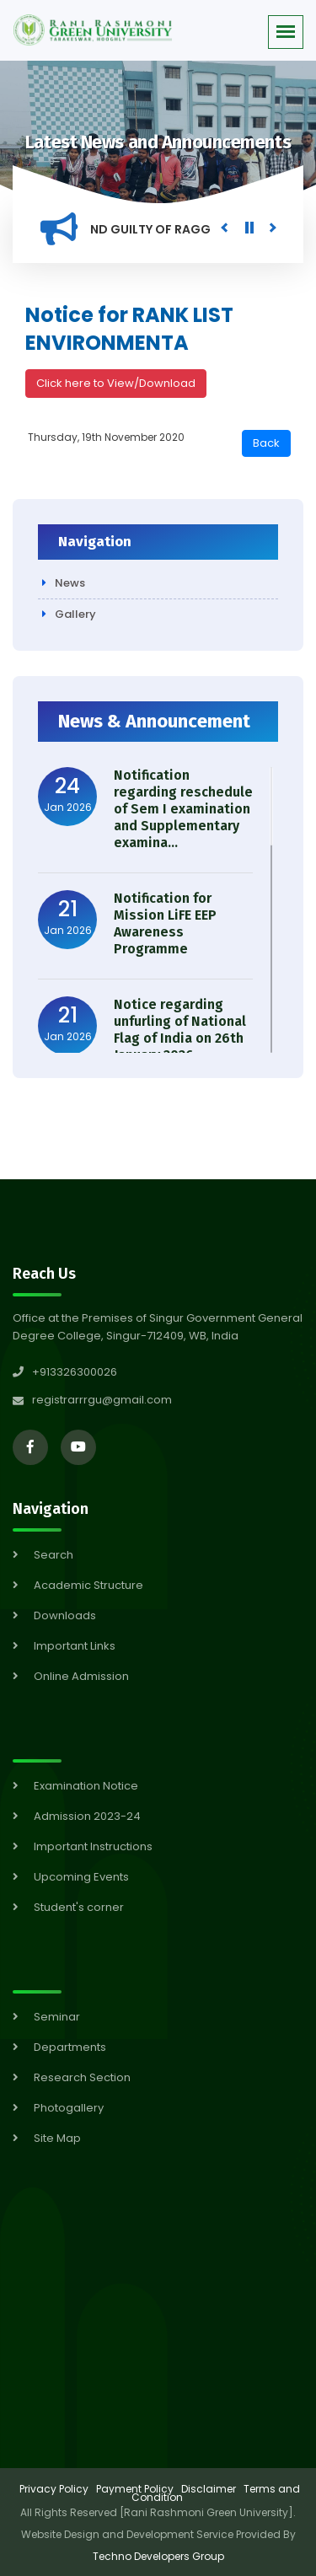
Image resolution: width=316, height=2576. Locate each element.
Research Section (82, 2077)
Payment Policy (135, 2489)
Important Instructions (93, 1846)
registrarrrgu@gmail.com (102, 1400)
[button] (285, 32)
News (70, 583)
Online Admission (81, 1676)
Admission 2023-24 (87, 1816)
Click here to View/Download (115, 383)
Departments (70, 2047)
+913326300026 (65, 1372)
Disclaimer (208, 2489)
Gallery (75, 614)
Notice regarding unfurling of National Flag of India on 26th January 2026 (180, 1029)
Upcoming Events (81, 1877)
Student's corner (79, 1907)
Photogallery (69, 2108)
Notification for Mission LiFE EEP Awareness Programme (165, 923)
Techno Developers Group (158, 2556)
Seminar (57, 2017)
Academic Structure (88, 1585)
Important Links (74, 1646)
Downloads (65, 1615)
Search (53, 1555)
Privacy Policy (53, 2489)
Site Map (57, 2138)
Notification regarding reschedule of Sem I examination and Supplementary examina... (183, 809)
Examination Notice (86, 1786)
